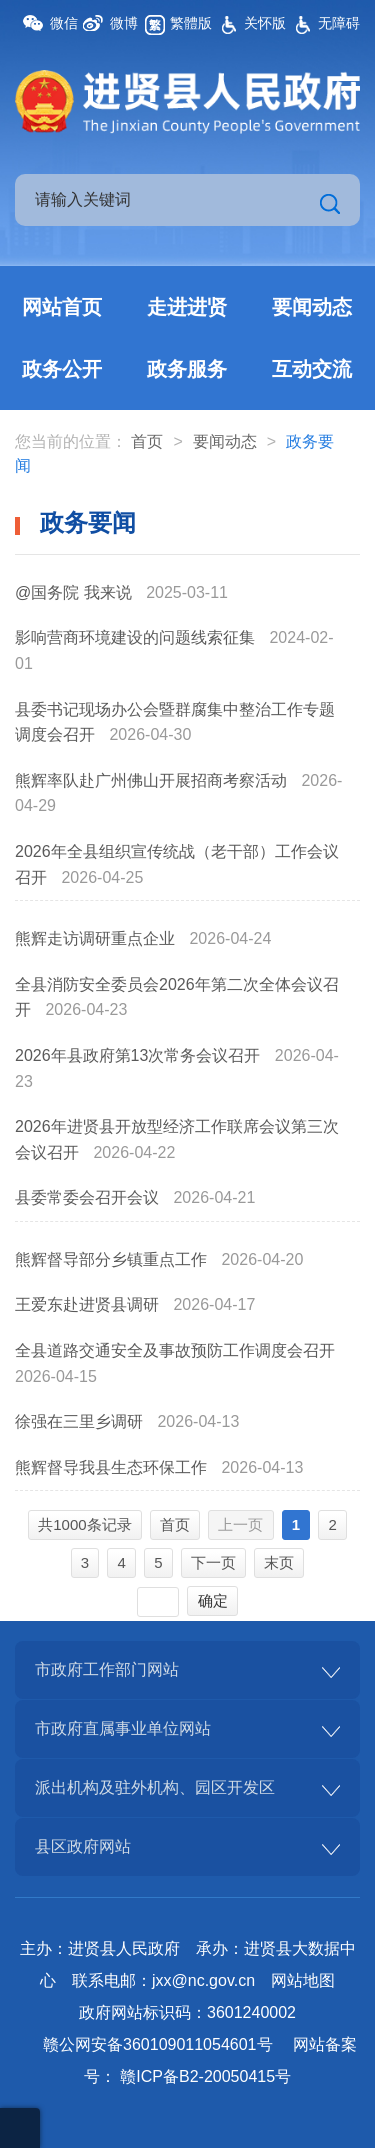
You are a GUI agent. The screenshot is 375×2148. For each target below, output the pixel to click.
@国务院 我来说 (75, 592)
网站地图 (303, 1980)
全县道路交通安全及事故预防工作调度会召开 (175, 1350)
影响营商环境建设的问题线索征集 (137, 637)
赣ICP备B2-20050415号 (205, 2076)
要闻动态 (312, 307)
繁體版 (191, 23)
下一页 (213, 1562)
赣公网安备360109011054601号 (157, 2044)
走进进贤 (187, 307)
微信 (64, 23)
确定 (213, 1600)
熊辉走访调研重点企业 (97, 938)
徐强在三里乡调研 (81, 1421)
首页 (147, 441)
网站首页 (62, 307)
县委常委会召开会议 (89, 1197)
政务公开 (62, 369)
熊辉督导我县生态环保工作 (113, 1467)
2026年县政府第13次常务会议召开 (140, 1055)
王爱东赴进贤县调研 (89, 1304)
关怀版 (265, 23)
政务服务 (187, 369)
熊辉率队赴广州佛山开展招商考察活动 (153, 780)
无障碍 (339, 23)
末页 (279, 1562)
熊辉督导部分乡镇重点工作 (113, 1259)
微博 (124, 23)
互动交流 (312, 369)
